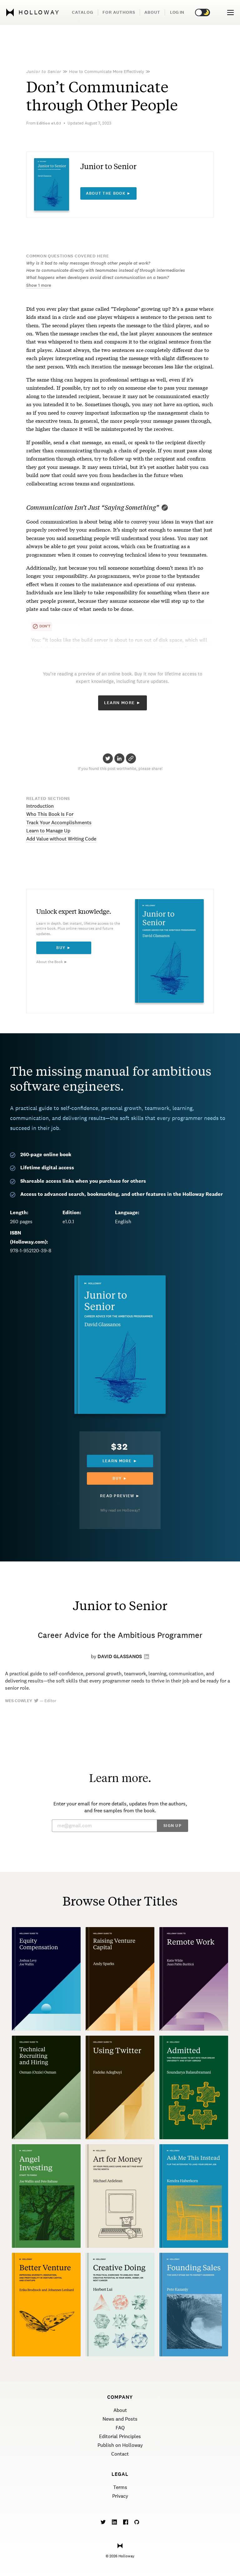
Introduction (40, 806)
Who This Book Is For (49, 814)
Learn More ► (122, 703)
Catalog (82, 12)
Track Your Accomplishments (59, 822)
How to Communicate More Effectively (106, 71)
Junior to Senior (43, 71)
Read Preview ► (120, 1496)
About (152, 12)
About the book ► (108, 193)
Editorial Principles (120, 2436)
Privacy (120, 2496)
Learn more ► (120, 1461)
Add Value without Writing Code (61, 838)
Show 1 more (38, 285)
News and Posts (120, 2419)
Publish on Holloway (120, 2445)
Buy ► (63, 948)
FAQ (120, 2427)
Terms (120, 2487)
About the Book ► (52, 961)
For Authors (118, 12)
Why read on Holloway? (120, 1510)
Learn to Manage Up (48, 830)
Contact (120, 2454)
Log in (177, 12)
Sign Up (172, 1826)
